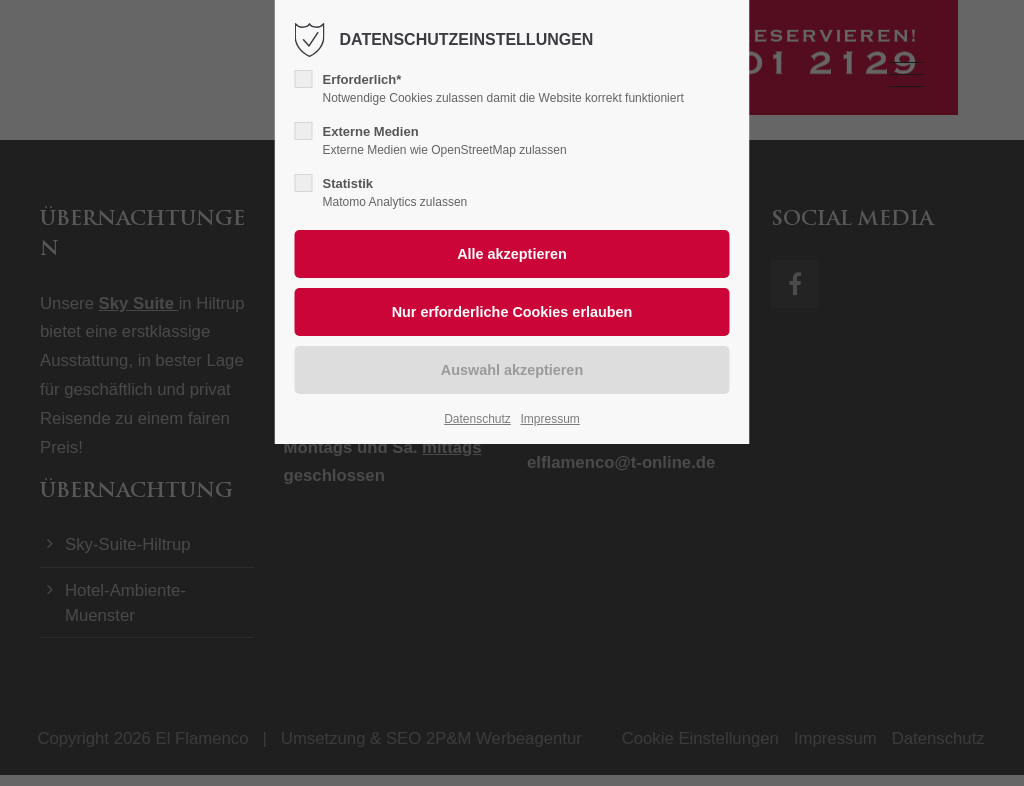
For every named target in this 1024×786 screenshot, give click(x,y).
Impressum (549, 419)
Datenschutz (477, 419)
